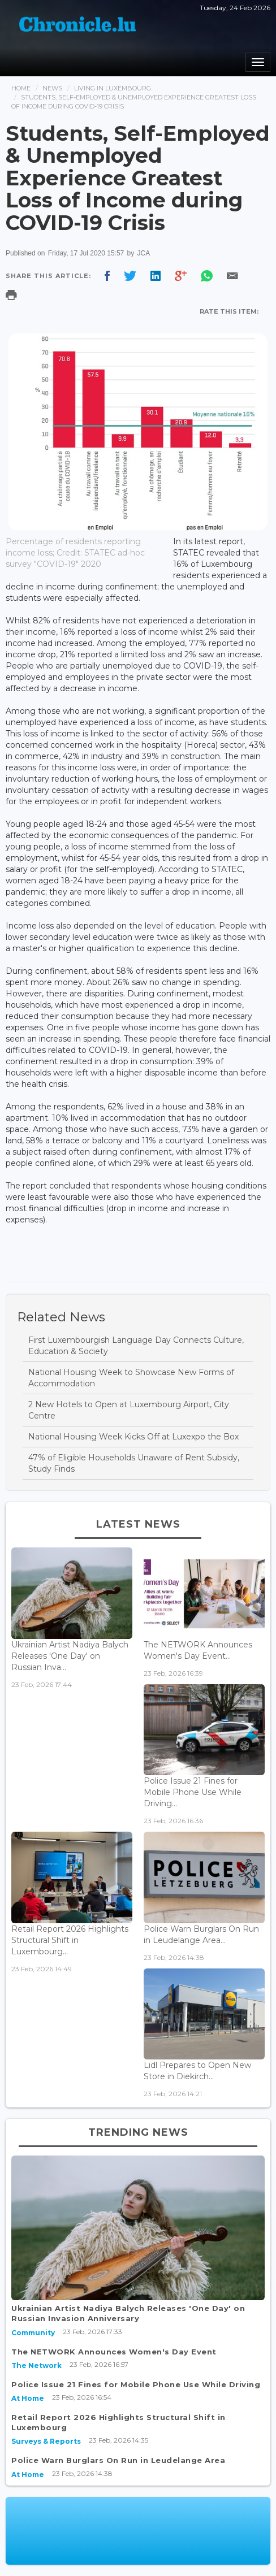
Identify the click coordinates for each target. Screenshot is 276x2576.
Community (33, 2332)
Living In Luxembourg (112, 88)
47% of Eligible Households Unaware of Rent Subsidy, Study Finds (133, 1463)
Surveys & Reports (46, 2441)
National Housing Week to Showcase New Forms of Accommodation (131, 1378)
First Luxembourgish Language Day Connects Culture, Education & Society (136, 1345)
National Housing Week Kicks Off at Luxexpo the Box (133, 1437)
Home (21, 88)
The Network (36, 2365)
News (52, 88)
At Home (27, 2398)
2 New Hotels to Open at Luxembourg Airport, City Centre (128, 1410)
